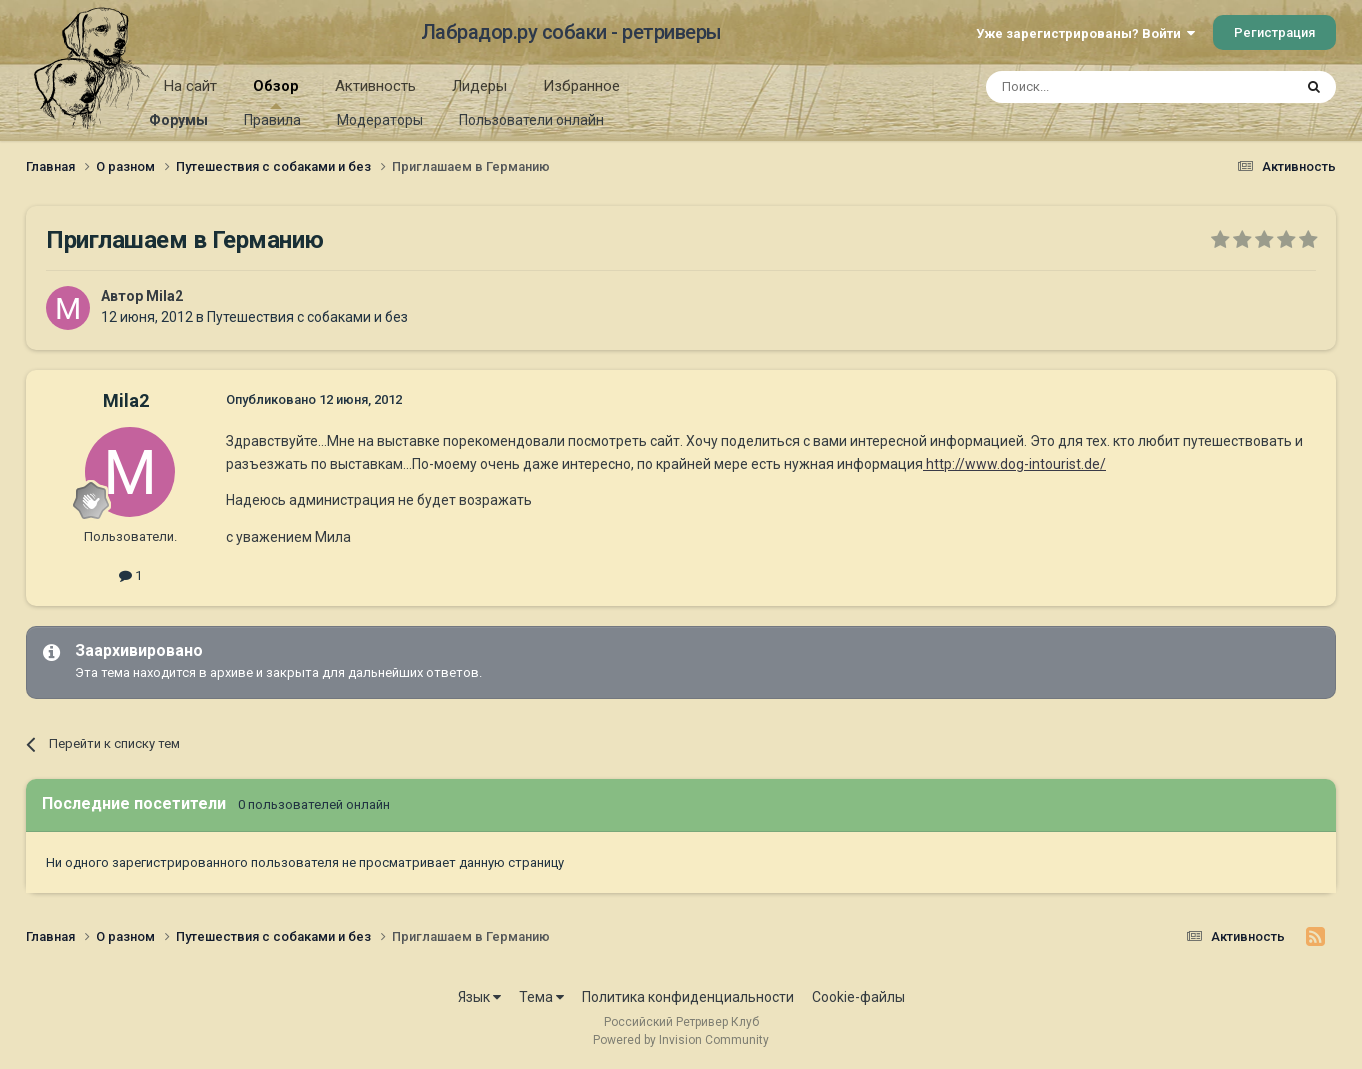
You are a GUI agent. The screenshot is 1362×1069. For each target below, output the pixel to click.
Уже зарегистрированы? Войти (1085, 33)
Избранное (581, 86)
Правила (272, 120)
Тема (541, 997)
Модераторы (380, 120)
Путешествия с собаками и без (307, 317)
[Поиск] (1093, 87)
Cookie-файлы (858, 997)
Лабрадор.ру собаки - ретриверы (571, 32)
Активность (375, 86)
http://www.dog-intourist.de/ (1014, 464)
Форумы (178, 120)
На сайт (190, 86)
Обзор (276, 93)
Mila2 (164, 296)
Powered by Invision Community (681, 1040)
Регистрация (1274, 32)
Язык (479, 997)
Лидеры (479, 86)
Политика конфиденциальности (688, 997)
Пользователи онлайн (531, 120)
